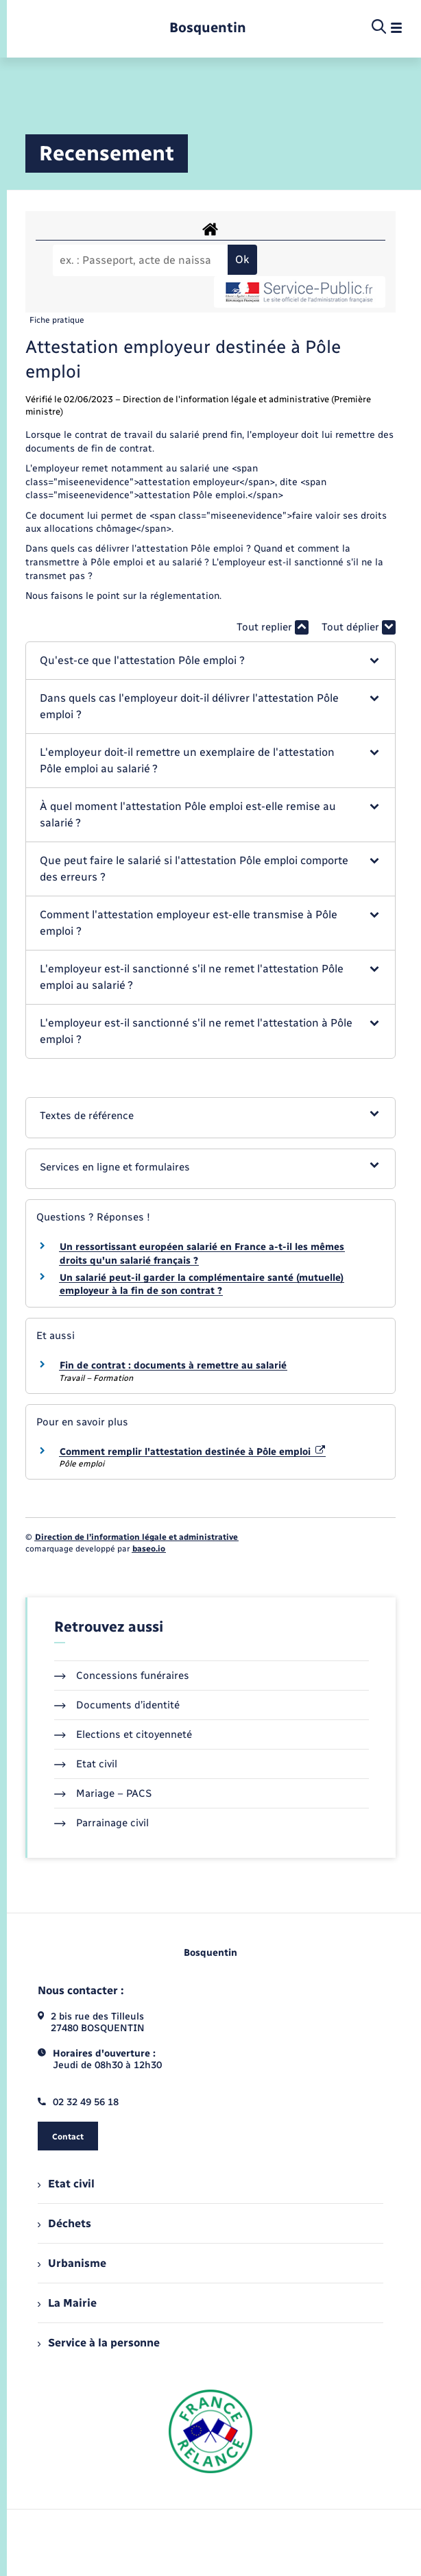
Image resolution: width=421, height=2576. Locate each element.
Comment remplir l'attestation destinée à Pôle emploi (192, 1452)
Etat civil (85, 1764)
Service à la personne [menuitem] (99, 2342)
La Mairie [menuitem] (67, 2302)
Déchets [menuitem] (64, 2223)
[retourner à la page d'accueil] (207, 27)
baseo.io (148, 1549)
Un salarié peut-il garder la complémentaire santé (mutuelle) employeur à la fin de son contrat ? (202, 1284)
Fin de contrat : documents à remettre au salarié (173, 1365)
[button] (210, 660)
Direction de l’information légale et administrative (136, 1537)
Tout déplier (359, 627)
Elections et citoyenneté (123, 1734)
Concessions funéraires (121, 1675)
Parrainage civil (101, 1823)
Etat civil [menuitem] (66, 2183)
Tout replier (273, 627)
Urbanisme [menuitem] (72, 2263)
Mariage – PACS (103, 1793)
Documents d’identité (117, 1705)
